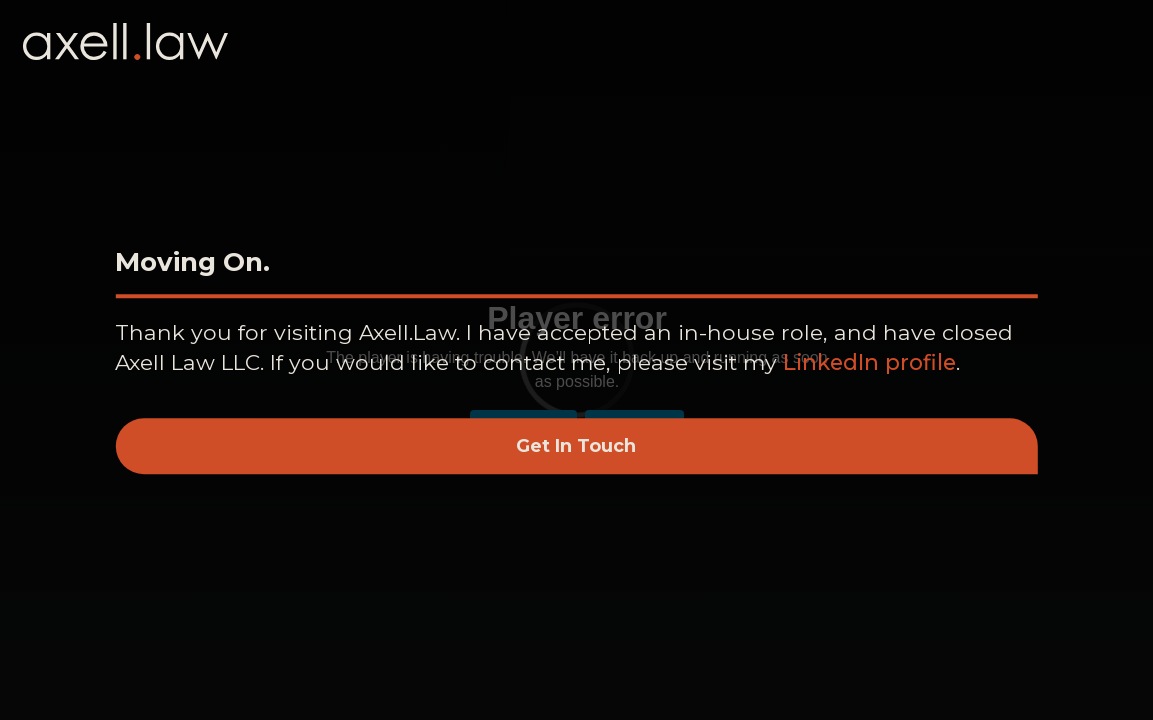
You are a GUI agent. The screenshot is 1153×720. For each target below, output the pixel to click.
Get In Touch (576, 446)
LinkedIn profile (869, 362)
